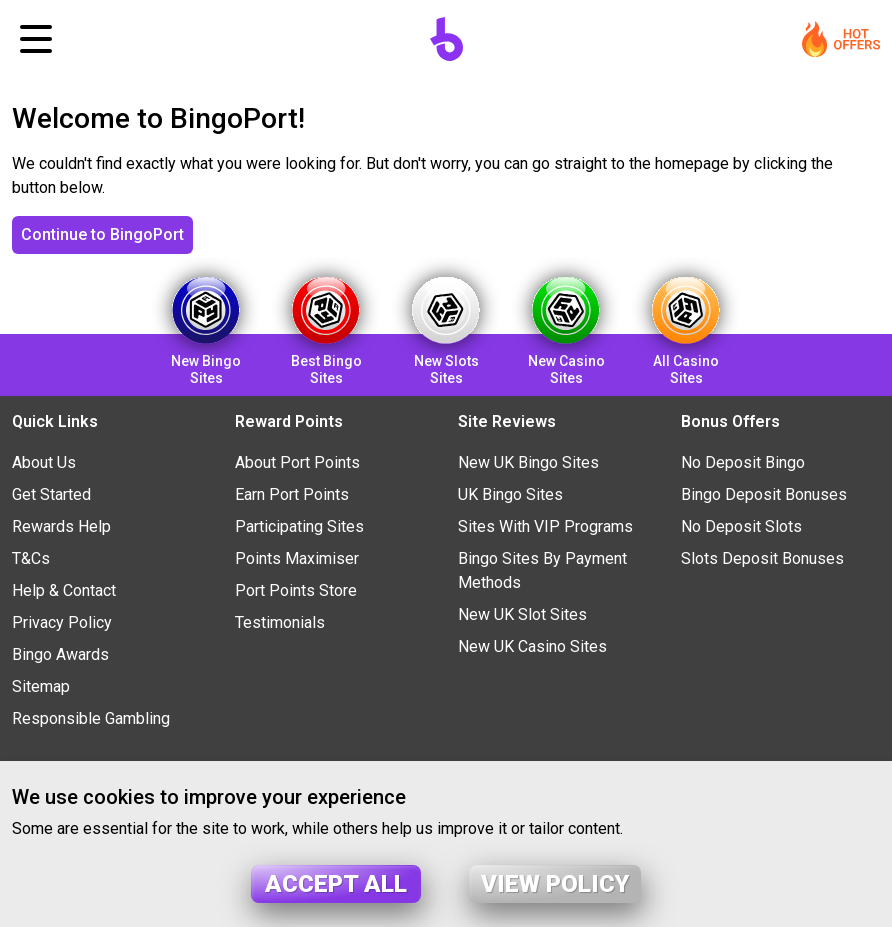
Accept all (336, 884)
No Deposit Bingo (743, 462)
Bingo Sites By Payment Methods (542, 570)
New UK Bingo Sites (528, 462)
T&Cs (31, 558)
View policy (555, 884)
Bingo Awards (60, 654)
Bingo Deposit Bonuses (764, 494)
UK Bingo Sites (510, 494)
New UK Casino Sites (532, 646)
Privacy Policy (62, 622)
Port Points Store (296, 590)
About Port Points (297, 462)
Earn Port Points (292, 494)
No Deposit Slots (741, 526)
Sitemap (41, 686)
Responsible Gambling (91, 718)
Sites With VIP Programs (545, 526)
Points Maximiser (297, 558)
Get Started (51, 494)
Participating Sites (299, 526)
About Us (44, 462)
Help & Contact (64, 590)
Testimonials (280, 622)
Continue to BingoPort (102, 234)
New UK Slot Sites (522, 614)
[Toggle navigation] (36, 39)
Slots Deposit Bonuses (762, 558)
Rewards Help (61, 526)
